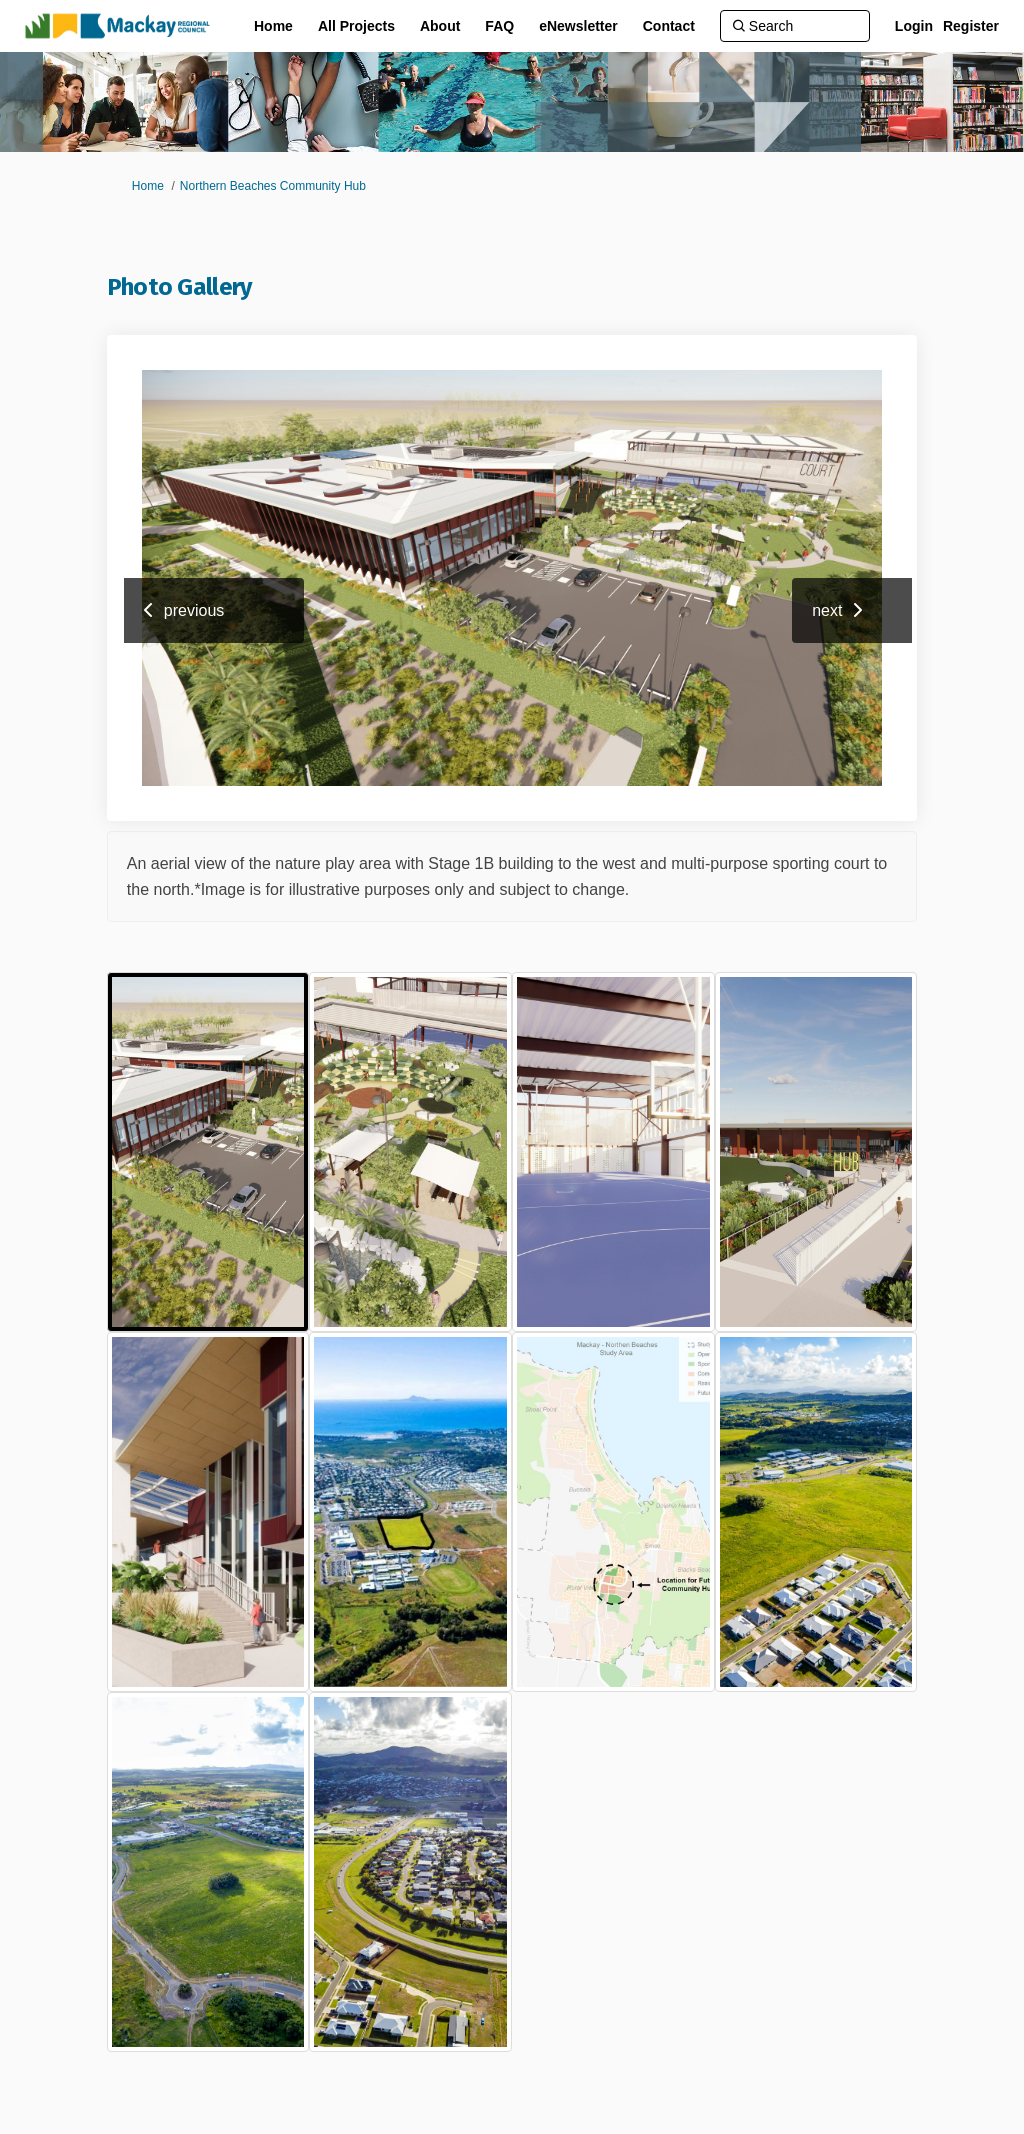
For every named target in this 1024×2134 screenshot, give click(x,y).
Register (971, 26)
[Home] (273, 26)
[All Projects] (356, 26)
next (827, 610)
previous (194, 610)
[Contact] (669, 26)
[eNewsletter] (578, 26)
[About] (440, 26)
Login (914, 26)
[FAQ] (499, 26)
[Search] (795, 26)
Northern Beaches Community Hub (273, 186)
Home (148, 186)
